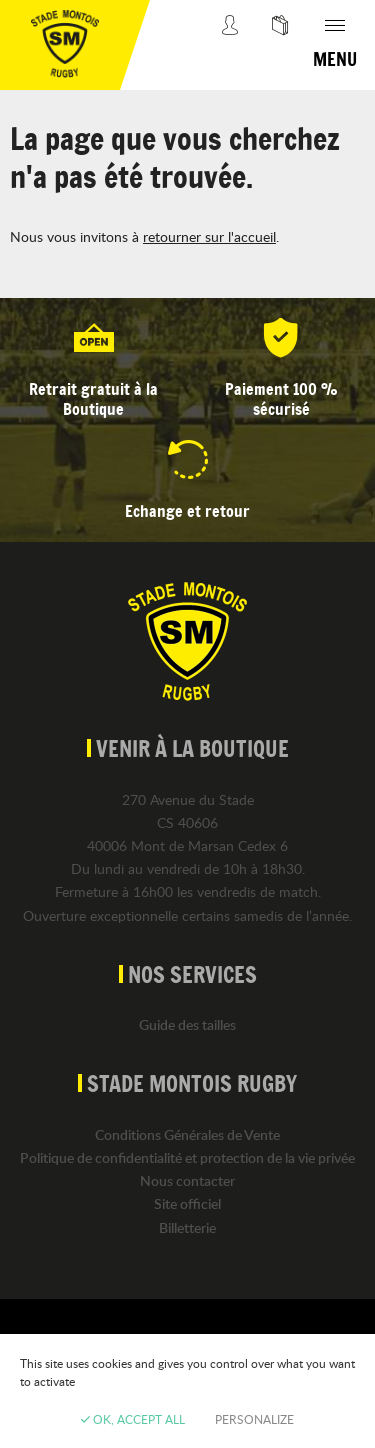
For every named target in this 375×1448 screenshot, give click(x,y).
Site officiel (187, 1203)
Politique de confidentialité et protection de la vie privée (187, 1157)
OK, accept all (133, 1419)
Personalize (254, 1419)
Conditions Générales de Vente (187, 1134)
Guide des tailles (187, 1024)
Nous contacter (187, 1180)
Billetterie (187, 1227)
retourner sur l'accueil (209, 236)
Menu (335, 59)
